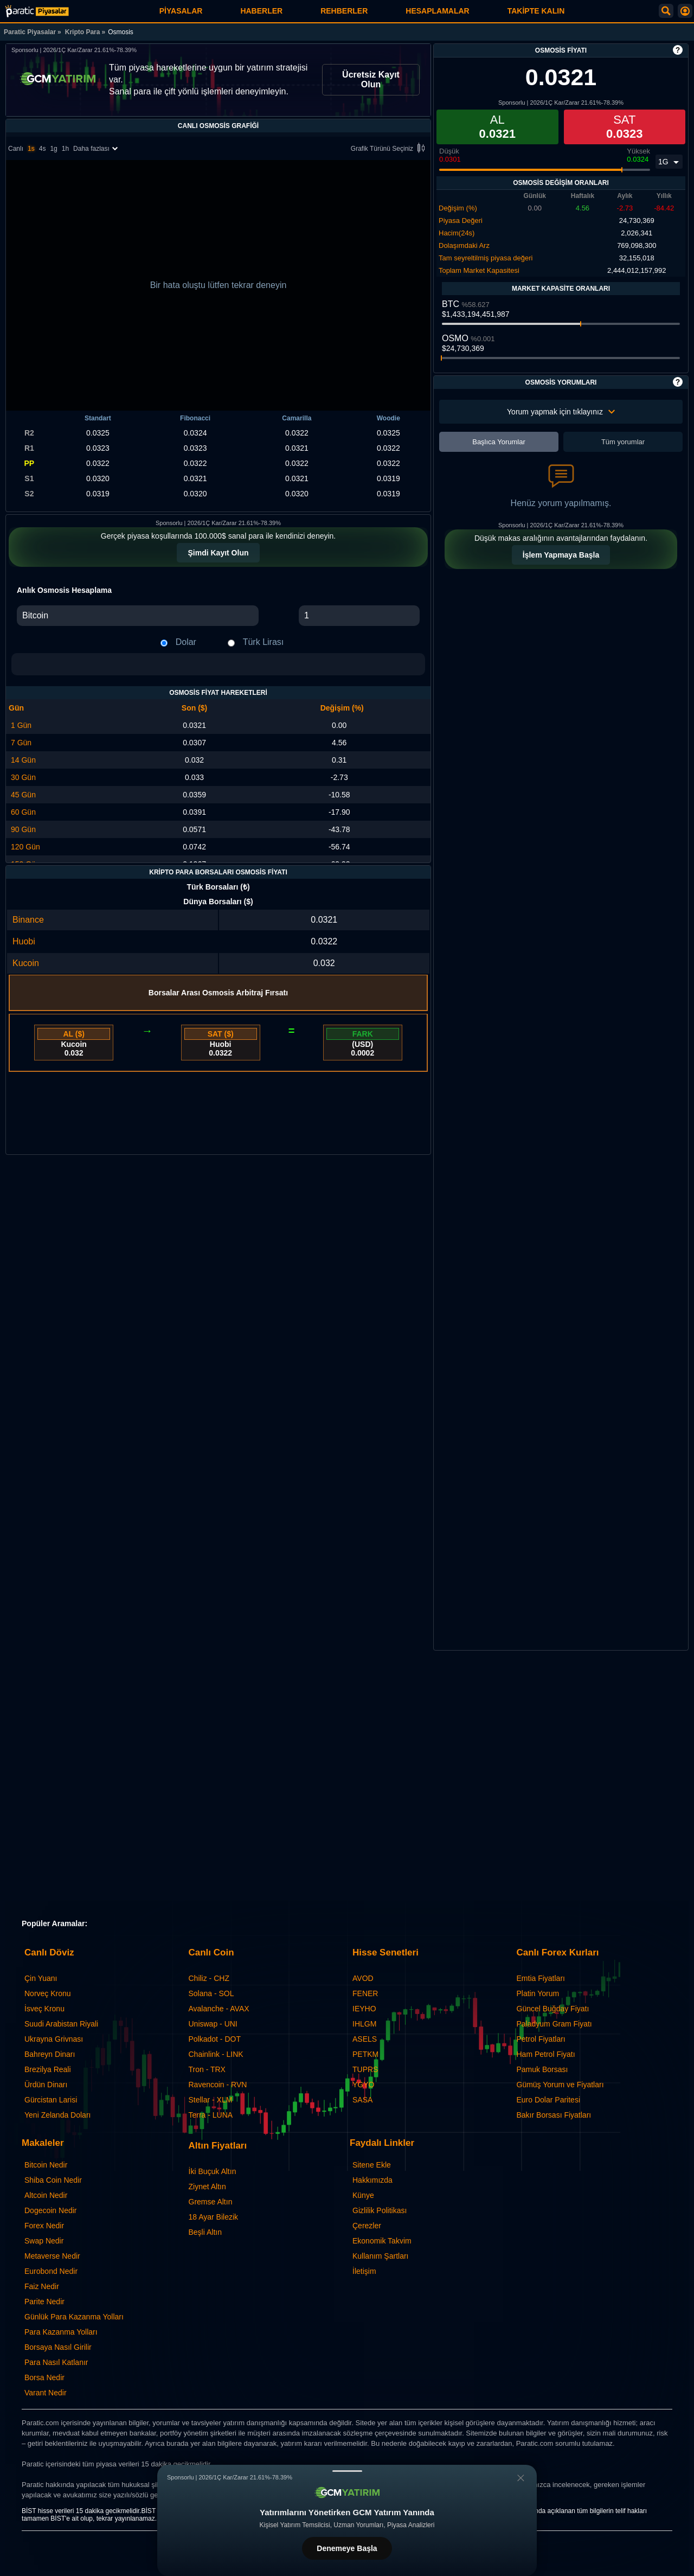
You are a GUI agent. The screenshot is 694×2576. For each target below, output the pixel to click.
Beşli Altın (205, 2232)
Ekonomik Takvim (382, 2240)
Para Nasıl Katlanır (56, 2362)
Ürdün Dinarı (45, 2084)
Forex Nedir (44, 2225)
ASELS (364, 2039)
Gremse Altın (211, 2201)
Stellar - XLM (211, 2099)
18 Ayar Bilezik (214, 2217)
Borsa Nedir (44, 2377)
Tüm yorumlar (623, 442)
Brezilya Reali (47, 2069)
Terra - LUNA (211, 2115)
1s (31, 148)
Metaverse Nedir (52, 2256)
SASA (362, 2099)
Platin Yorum (538, 1993)
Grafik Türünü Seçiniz (389, 148)
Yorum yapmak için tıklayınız (561, 411)
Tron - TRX (207, 2069)
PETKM (365, 2054)
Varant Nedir (45, 2392)
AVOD (363, 1978)
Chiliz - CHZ (209, 1978)
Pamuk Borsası (542, 2069)
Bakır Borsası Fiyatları (554, 2115)
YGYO (363, 2084)
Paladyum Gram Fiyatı (554, 2023)
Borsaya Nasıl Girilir (58, 2347)
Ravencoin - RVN (218, 2084)
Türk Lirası (263, 642)
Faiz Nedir (41, 2286)
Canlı (15, 148)
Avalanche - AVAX (219, 2008)
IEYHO (364, 2008)
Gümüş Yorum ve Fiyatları (560, 2084)
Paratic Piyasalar (30, 32)
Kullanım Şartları (380, 2256)
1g (53, 148)
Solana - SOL (211, 1993)
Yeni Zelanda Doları (57, 2115)
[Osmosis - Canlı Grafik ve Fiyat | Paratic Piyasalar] (36, 11)
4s (42, 148)
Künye (363, 2195)
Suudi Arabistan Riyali (61, 2023)
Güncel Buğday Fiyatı (553, 2008)
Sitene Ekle (371, 2164)
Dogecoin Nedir (50, 2210)
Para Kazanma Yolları (61, 2332)
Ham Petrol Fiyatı (546, 2054)
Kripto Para (82, 32)
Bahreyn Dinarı (49, 2054)
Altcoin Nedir (45, 2195)
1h (65, 148)
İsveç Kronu (44, 2008)
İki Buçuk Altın (212, 2171)
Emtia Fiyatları (541, 1978)
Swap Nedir (43, 2240)
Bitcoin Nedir (45, 2164)
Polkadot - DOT (215, 2039)
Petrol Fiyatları (541, 2039)
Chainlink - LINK (216, 2054)
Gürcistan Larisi (50, 2099)
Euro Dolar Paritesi (549, 2099)
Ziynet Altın (207, 2186)
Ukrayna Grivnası (53, 2039)
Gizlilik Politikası (379, 2210)
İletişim (364, 2271)
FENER (365, 1993)
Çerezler (366, 2225)
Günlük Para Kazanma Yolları (74, 2316)
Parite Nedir (44, 2301)
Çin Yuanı (40, 1978)
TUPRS (365, 2069)
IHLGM (364, 2023)
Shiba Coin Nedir (53, 2180)
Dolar (186, 642)
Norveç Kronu (47, 1993)
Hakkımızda (372, 2180)
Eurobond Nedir (51, 2271)
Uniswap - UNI (213, 2023)
